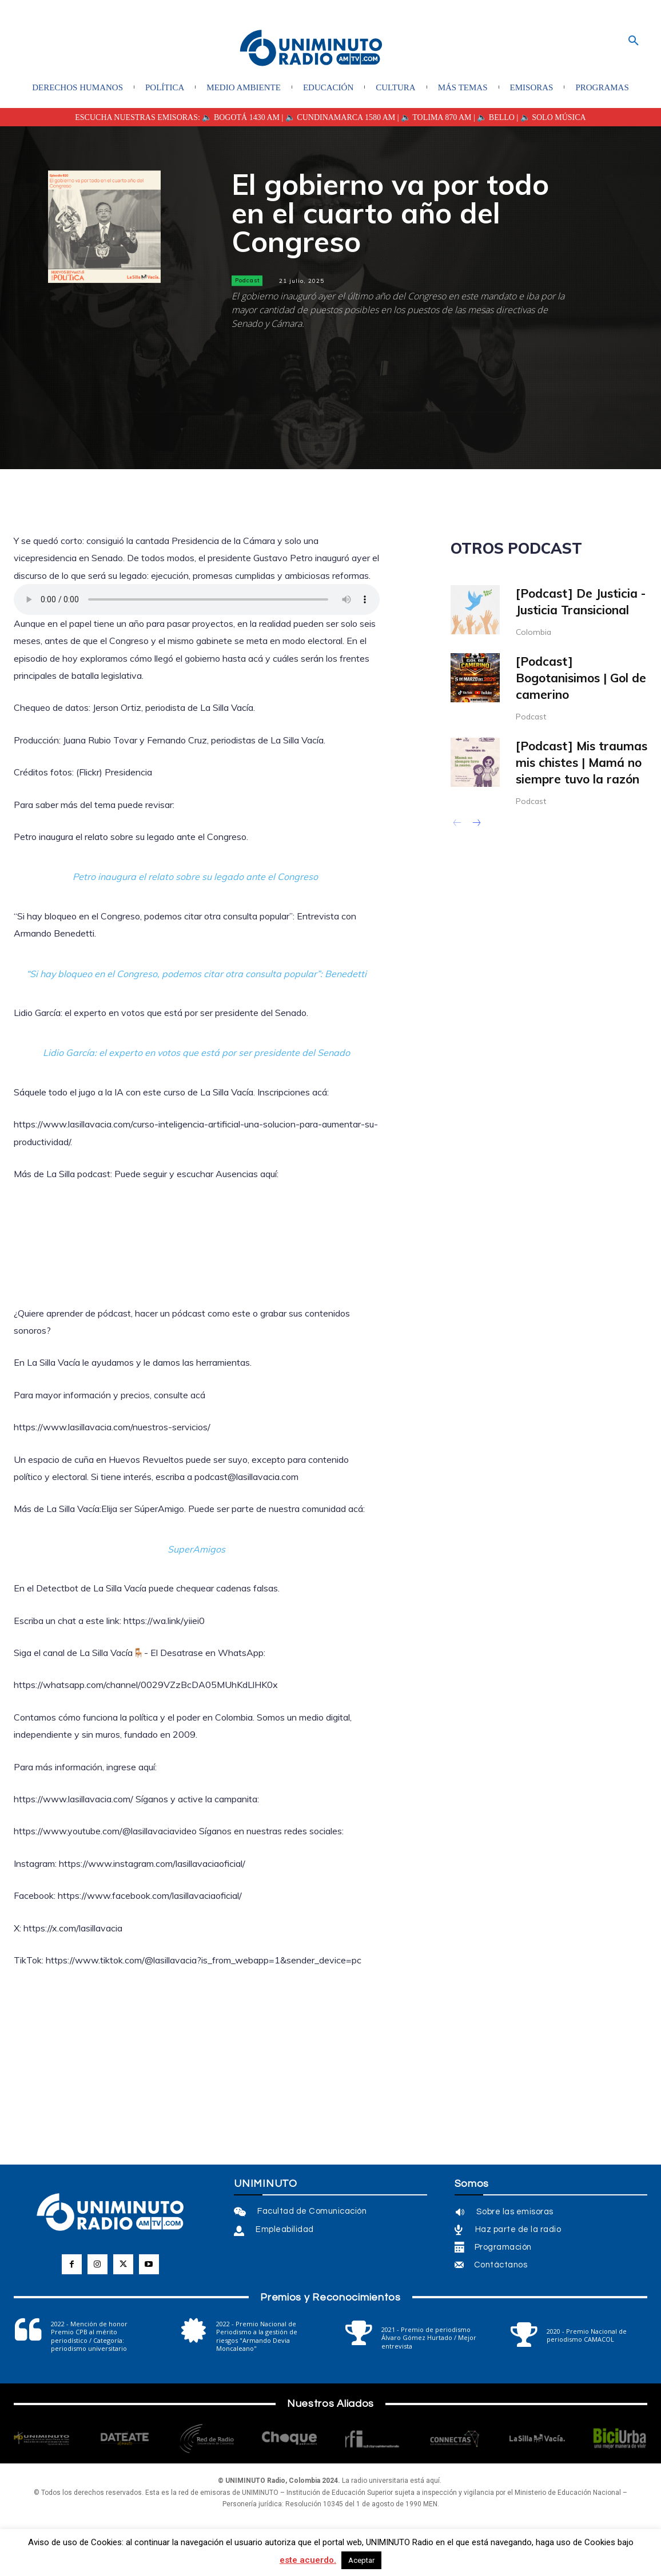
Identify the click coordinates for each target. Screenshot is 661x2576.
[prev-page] (458, 824)
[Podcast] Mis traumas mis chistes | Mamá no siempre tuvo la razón (581, 762)
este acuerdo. (308, 2560)
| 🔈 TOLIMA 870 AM (433, 117)
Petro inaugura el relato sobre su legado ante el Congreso (196, 876)
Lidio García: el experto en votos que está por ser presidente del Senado (196, 1052)
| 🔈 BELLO (492, 117)
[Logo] (311, 49)
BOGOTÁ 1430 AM (247, 117)
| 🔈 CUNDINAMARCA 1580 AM (337, 117)
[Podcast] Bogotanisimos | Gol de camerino (581, 678)
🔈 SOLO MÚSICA (553, 117)
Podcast (247, 280)
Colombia (534, 632)
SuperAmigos (196, 1549)
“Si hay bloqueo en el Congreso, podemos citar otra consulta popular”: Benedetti (196, 973)
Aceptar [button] (361, 2560)
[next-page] (476, 824)
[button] (633, 41)
